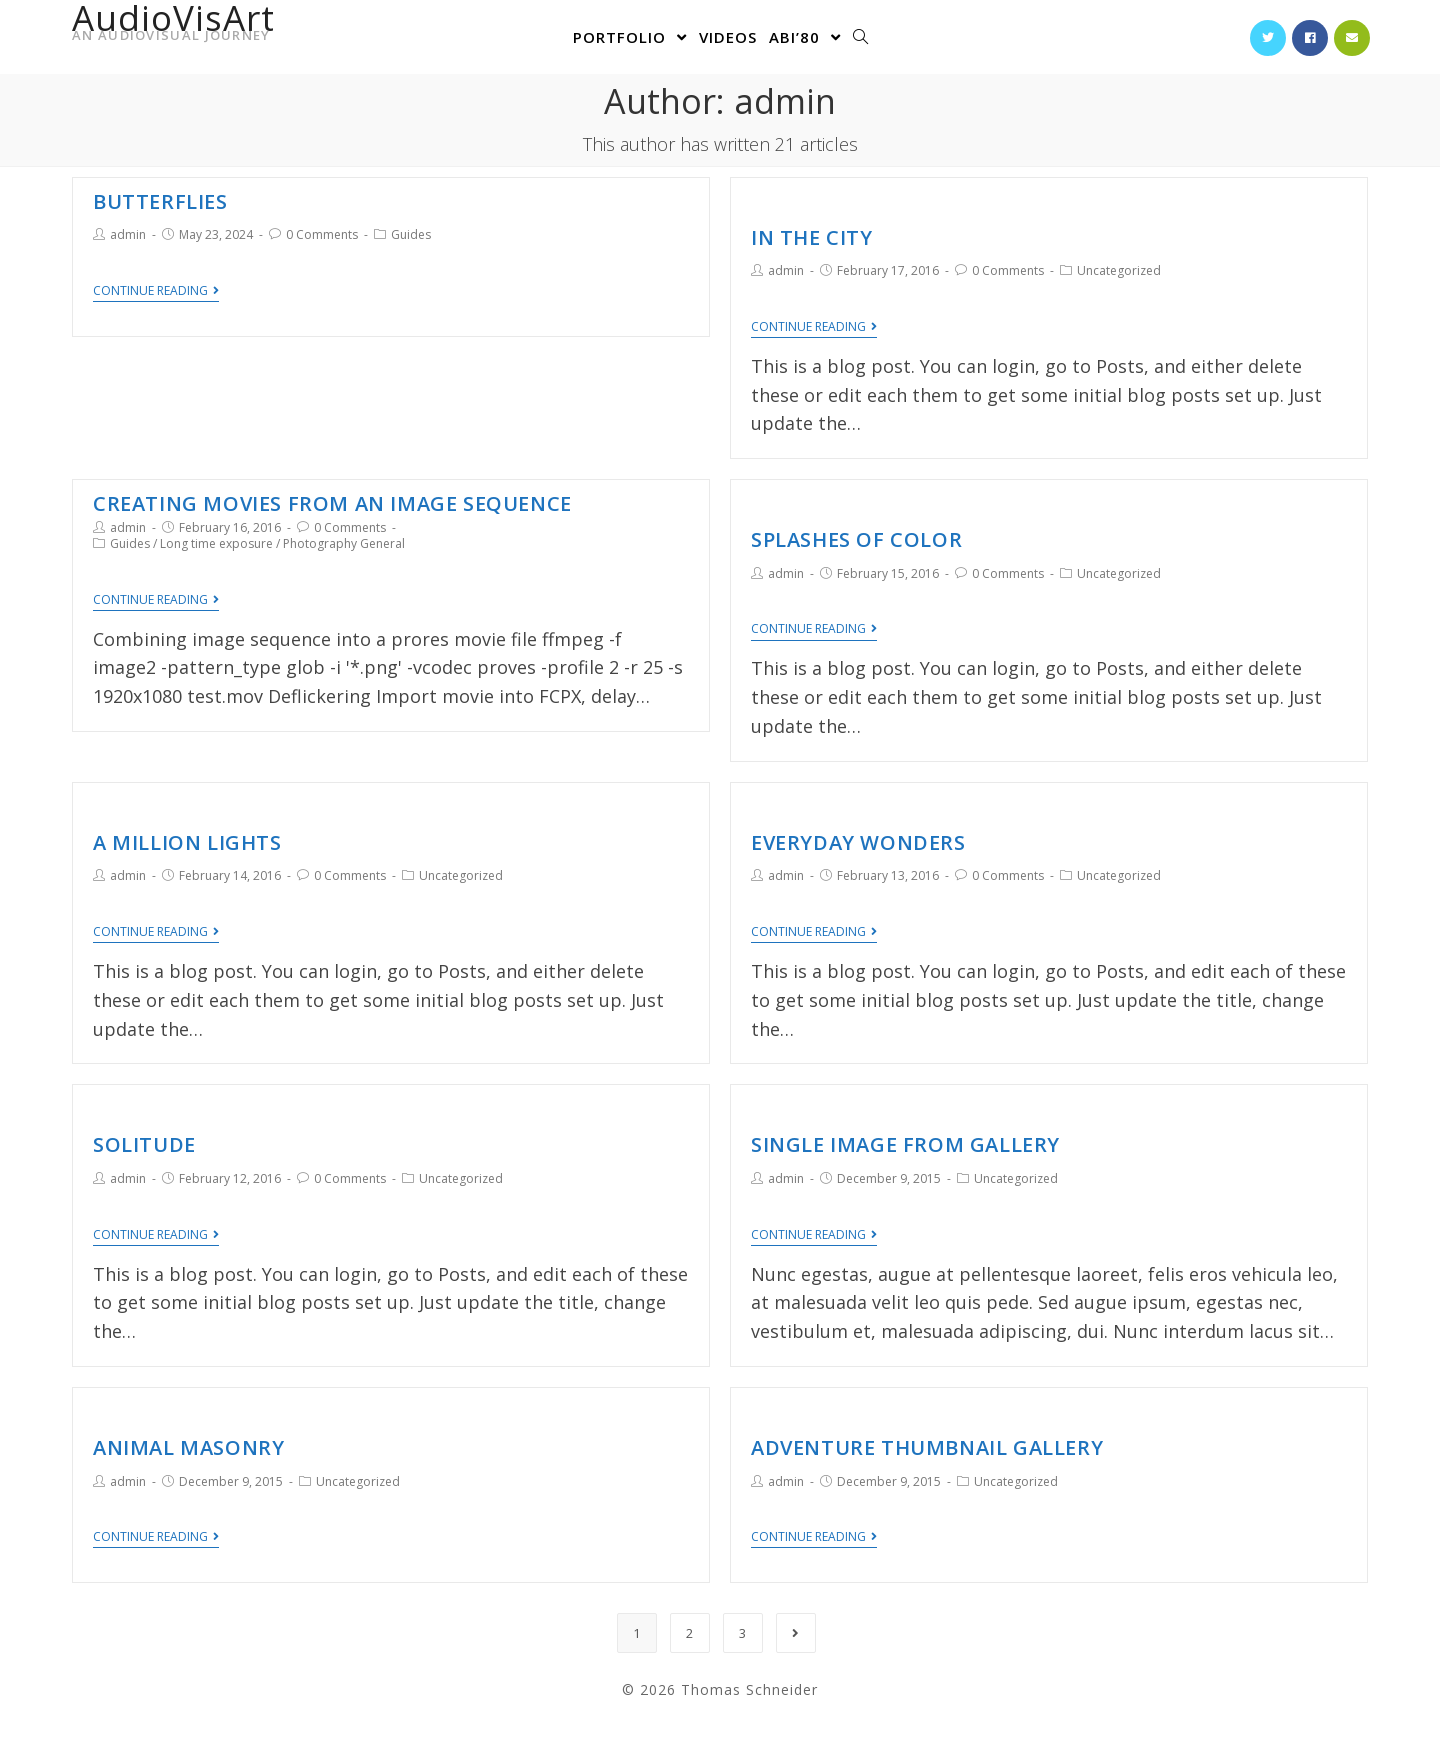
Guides (411, 234)
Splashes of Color (856, 539)
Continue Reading (156, 291)
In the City (812, 237)
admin (128, 234)
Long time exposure (216, 543)
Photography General (344, 543)
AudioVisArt (173, 27)
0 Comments (322, 234)
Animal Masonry (188, 1447)
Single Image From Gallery (905, 1144)
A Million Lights (187, 842)
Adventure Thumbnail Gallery (927, 1447)
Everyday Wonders (858, 842)
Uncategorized (1119, 270)
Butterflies (160, 201)
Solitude (144, 1144)
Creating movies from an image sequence (332, 503)
